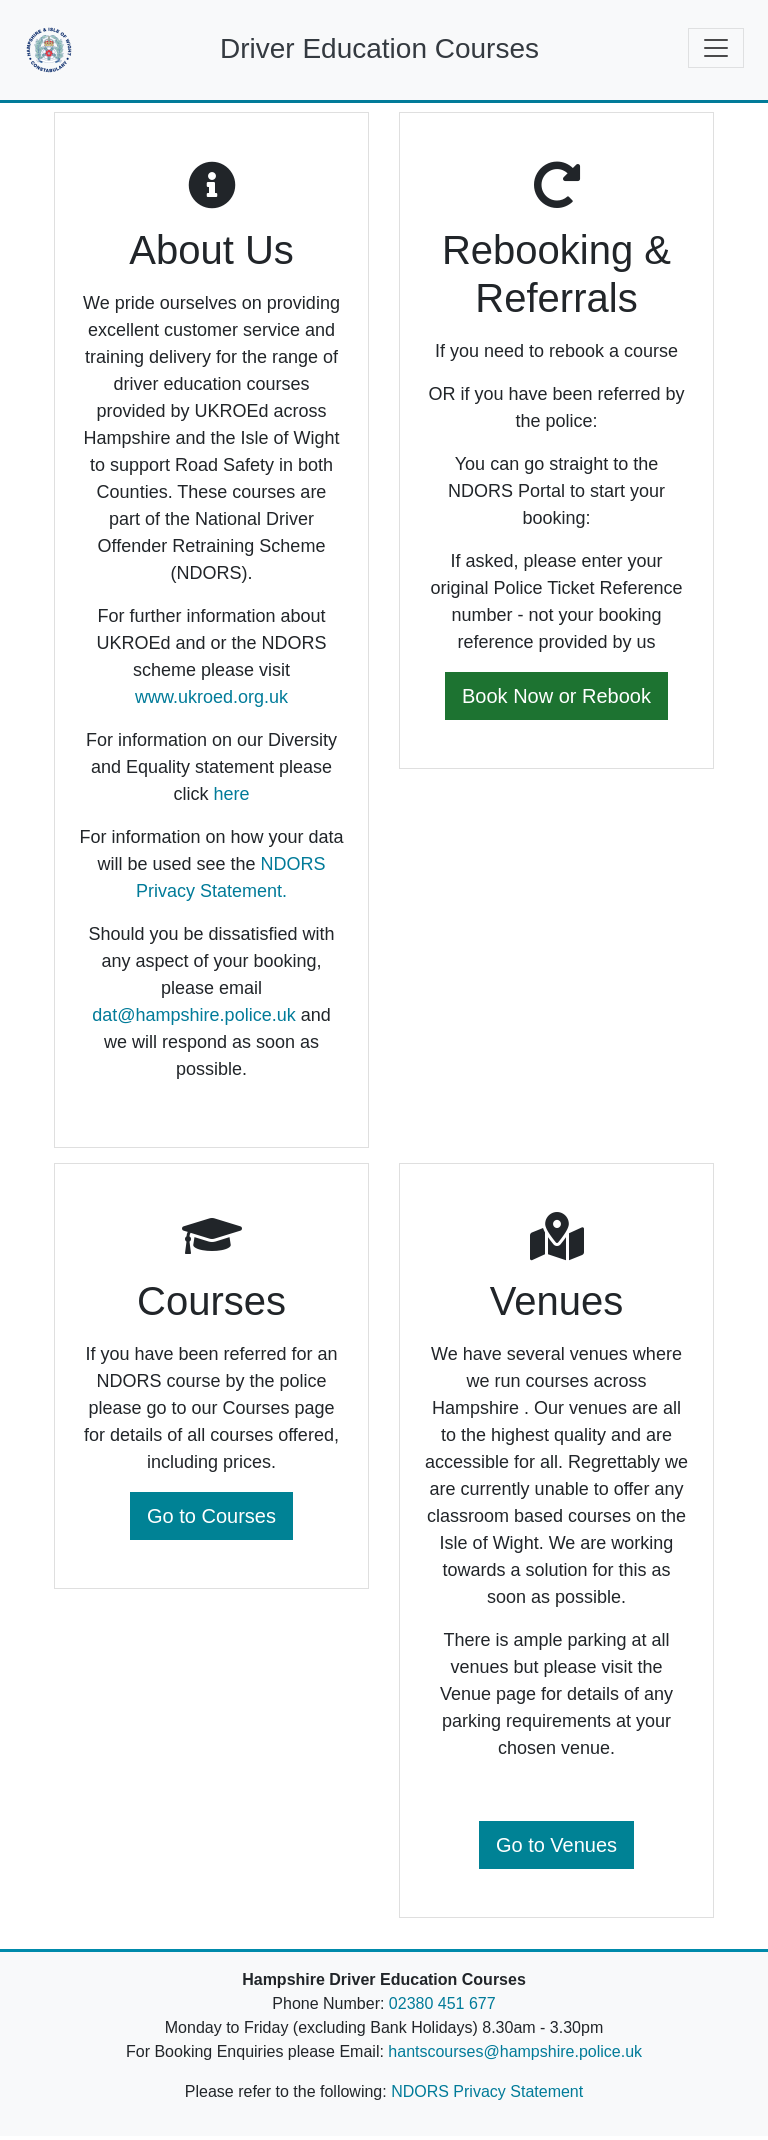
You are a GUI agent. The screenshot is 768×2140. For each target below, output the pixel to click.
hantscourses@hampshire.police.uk (515, 2055)
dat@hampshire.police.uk (193, 1019)
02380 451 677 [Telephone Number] (442, 2007)
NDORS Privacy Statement (487, 2095)
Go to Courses (211, 1520)
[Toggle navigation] (716, 48)
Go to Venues (556, 1849)
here (231, 798)
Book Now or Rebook (556, 700)
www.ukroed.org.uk (211, 701)
